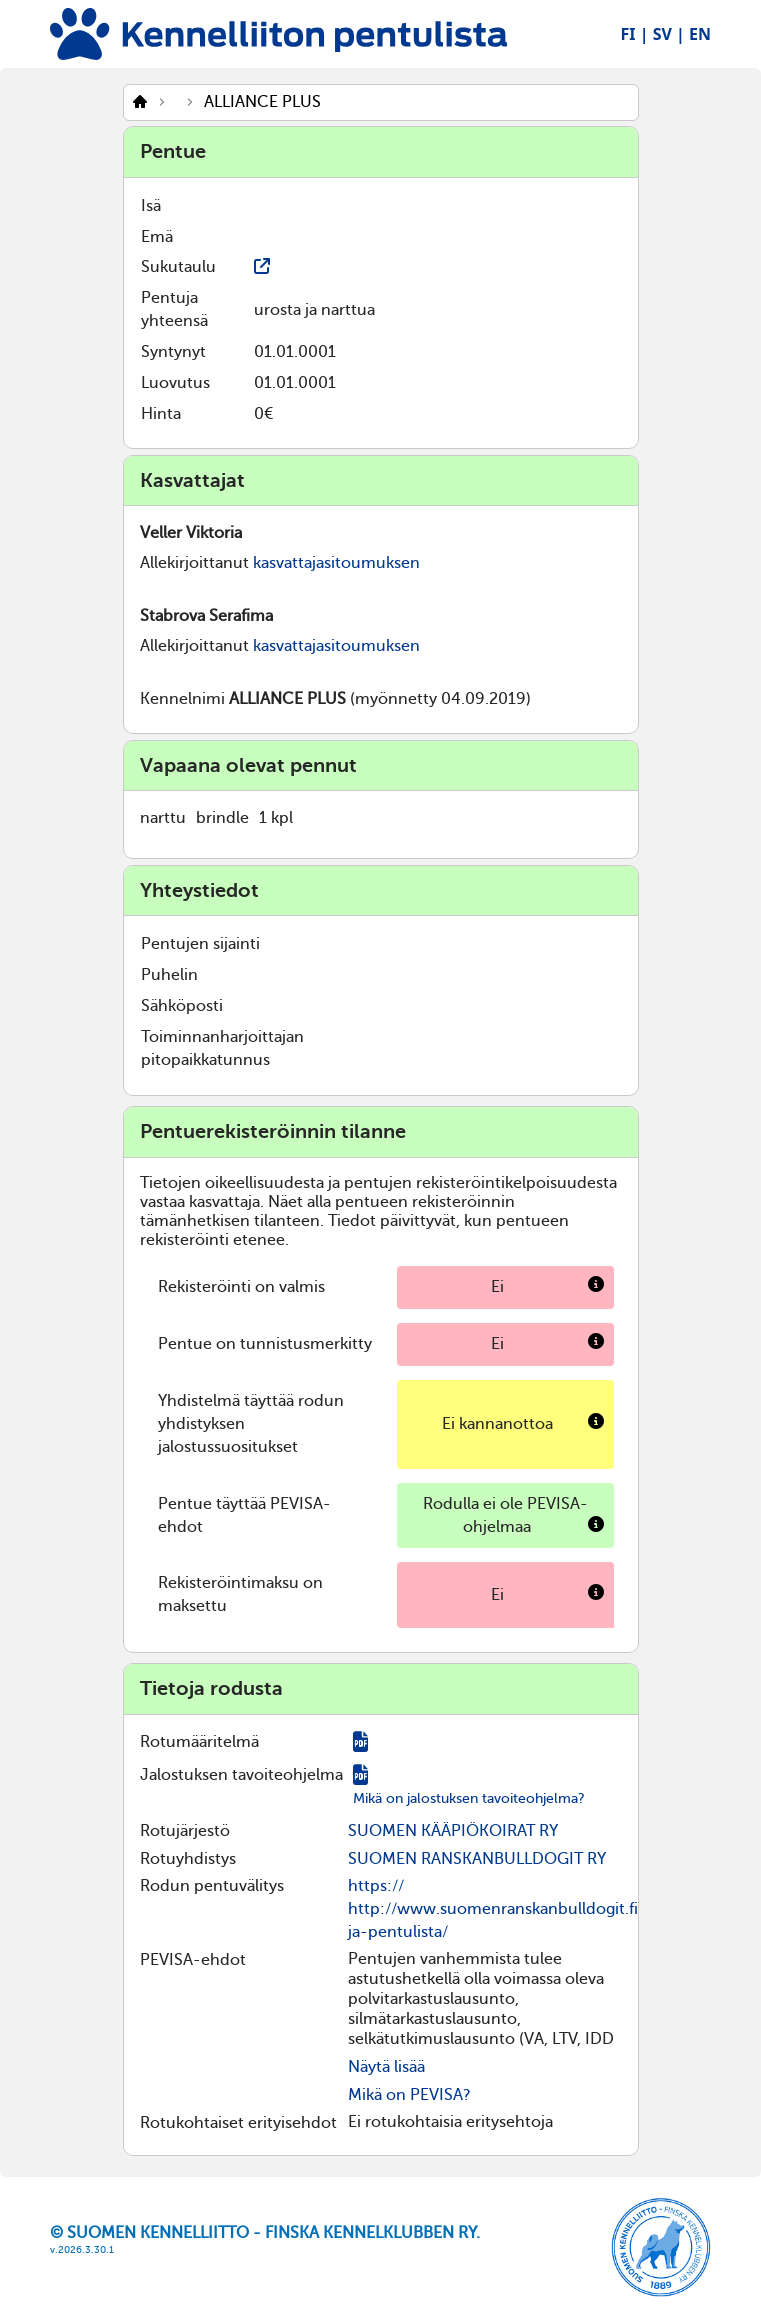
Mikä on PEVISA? (409, 2095)
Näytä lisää (386, 2067)
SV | (669, 34)
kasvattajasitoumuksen (336, 563)
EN (700, 34)
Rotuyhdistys (188, 1859)
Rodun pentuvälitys (212, 1886)
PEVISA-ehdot (193, 1960)
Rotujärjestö (185, 1831)
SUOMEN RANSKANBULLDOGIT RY (477, 1859)
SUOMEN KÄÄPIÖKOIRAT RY (453, 1831)
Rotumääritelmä (199, 1742)
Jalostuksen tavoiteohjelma (241, 1775)
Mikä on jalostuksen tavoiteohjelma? (469, 1798)
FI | (635, 34)
